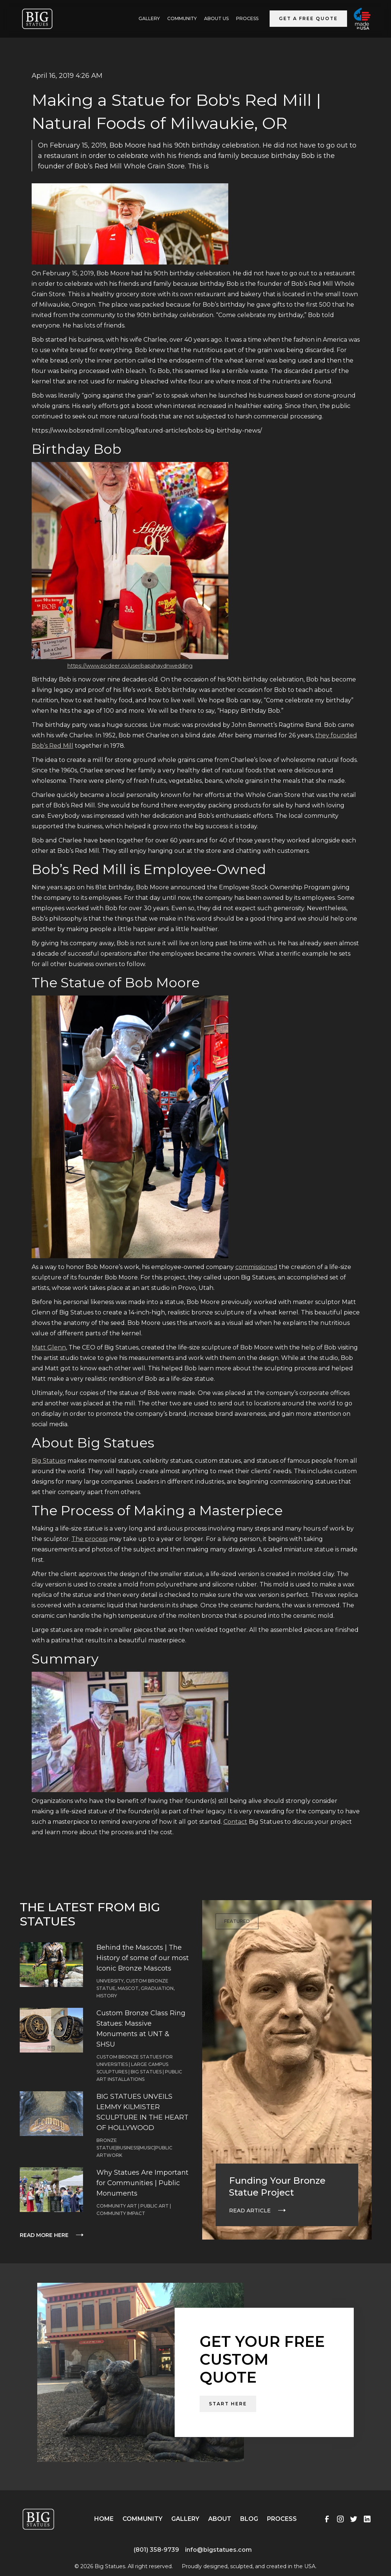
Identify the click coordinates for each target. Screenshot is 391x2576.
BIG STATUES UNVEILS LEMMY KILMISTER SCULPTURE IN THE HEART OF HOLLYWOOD (142, 2112)
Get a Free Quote (308, 18)
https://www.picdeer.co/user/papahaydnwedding (130, 665)
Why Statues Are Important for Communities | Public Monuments (142, 2182)
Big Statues (49, 1460)
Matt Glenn (49, 1347)
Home (104, 2518)
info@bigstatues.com (218, 2549)
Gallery (185, 2518)
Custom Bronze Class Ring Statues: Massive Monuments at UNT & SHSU (140, 2028)
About (219, 2518)
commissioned (256, 1266)
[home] (37, 19)
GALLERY (149, 18)
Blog (249, 2518)
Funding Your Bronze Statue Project (277, 2186)
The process (89, 1538)
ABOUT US (216, 18)
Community (182, 18)
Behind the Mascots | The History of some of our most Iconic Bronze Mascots (142, 1957)
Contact (235, 1821)
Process (247, 18)
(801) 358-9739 (156, 2549)
